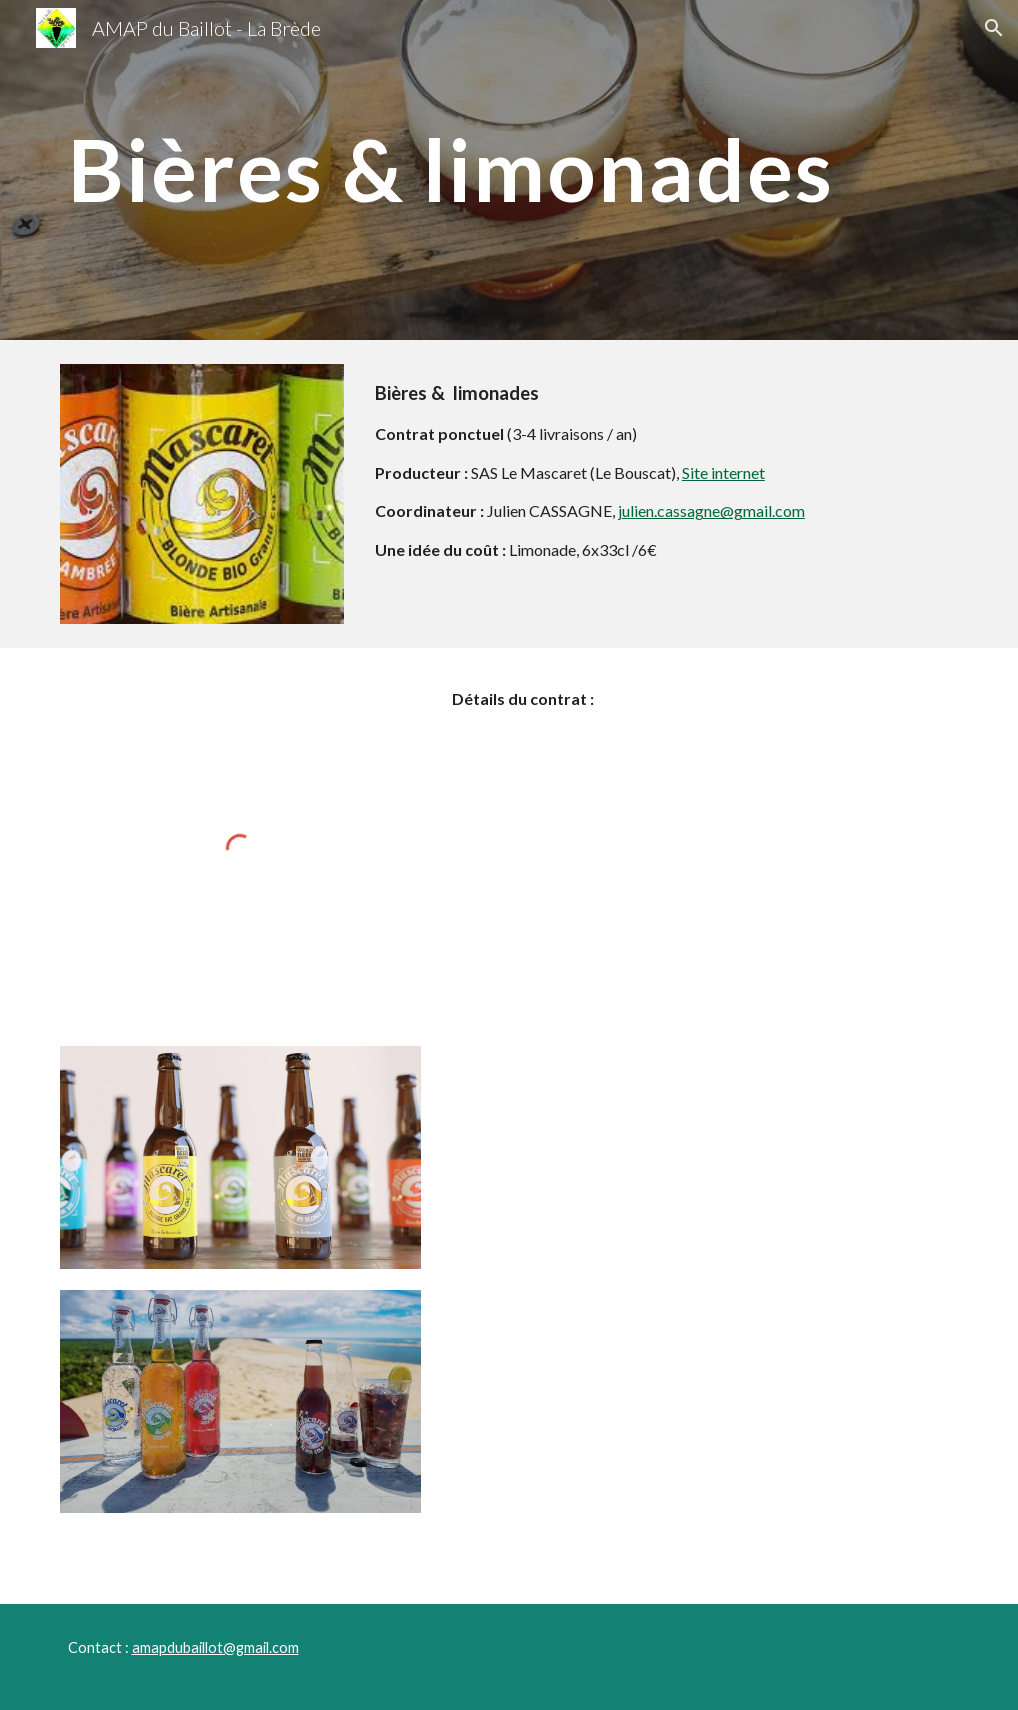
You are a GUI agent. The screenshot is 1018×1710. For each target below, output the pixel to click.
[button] (994, 28)
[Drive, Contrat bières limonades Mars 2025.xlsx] (701, 1065)
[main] (509, 169)
